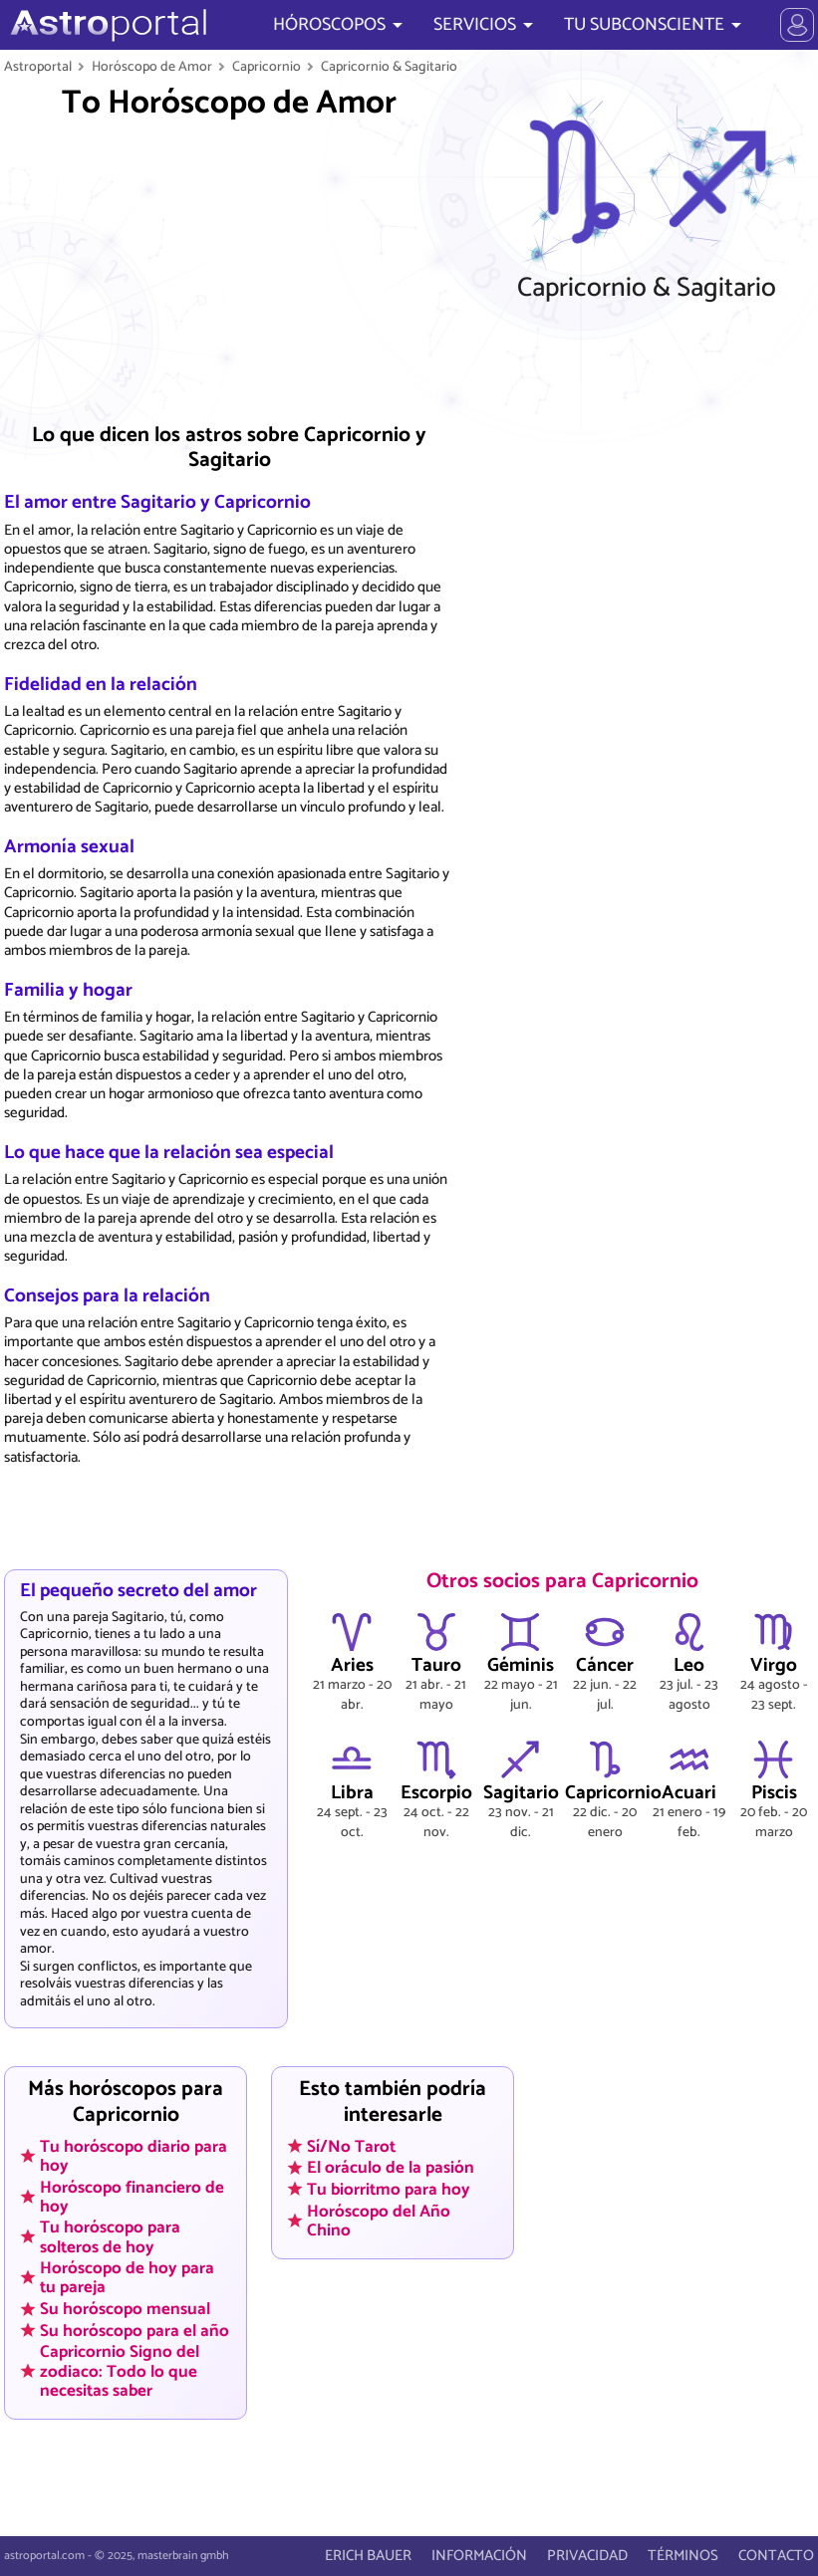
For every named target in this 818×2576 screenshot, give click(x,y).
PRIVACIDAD (587, 2555)
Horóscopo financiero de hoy (132, 2196)
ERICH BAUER (368, 2555)
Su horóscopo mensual (125, 2309)
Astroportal (38, 67)
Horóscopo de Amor (152, 67)
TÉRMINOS (683, 2555)
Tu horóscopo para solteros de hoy (110, 2237)
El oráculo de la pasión (390, 2168)
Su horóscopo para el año (134, 2330)
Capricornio (266, 67)
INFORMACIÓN (479, 2555)
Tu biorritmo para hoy (388, 2190)
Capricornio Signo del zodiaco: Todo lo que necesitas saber (119, 2371)
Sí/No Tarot (351, 2146)
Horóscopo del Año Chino (378, 2220)
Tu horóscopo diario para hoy (133, 2155)
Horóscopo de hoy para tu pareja (127, 2277)
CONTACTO (776, 2555)
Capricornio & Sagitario (389, 67)
